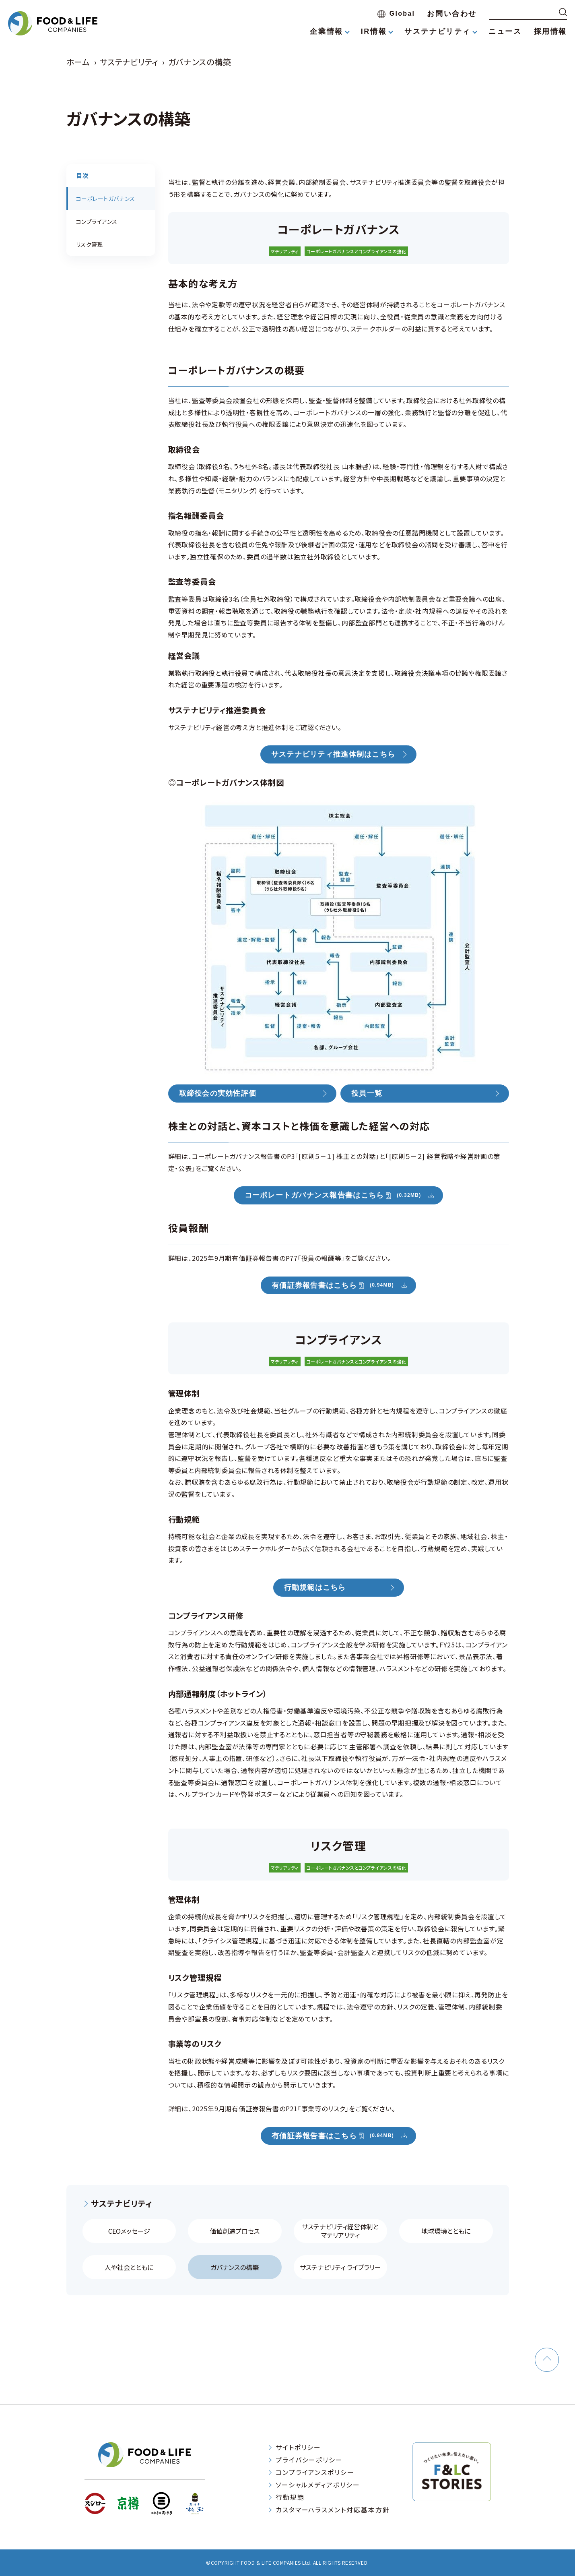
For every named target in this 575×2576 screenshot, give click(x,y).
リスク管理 (89, 244)
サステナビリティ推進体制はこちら (333, 755)
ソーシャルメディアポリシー (318, 2484)
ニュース (504, 31)
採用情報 (550, 31)
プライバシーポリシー (309, 2459)
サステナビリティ (437, 31)
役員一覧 (366, 1094)
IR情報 (374, 31)
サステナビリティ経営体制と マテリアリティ (340, 2231)
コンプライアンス (96, 221)
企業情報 (326, 31)
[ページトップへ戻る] (547, 2360)
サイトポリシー (298, 2447)
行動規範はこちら (315, 1587)
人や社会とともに (129, 2267)
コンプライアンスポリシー (315, 2472)
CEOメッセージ (129, 2231)
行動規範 (290, 2497)
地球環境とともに (445, 2231)
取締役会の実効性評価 (218, 1094)
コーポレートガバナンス (105, 198)
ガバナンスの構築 (234, 2267)
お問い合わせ (452, 14)
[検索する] (563, 12)
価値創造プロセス (235, 2231)
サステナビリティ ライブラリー (340, 2267)
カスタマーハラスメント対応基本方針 (333, 2509)
